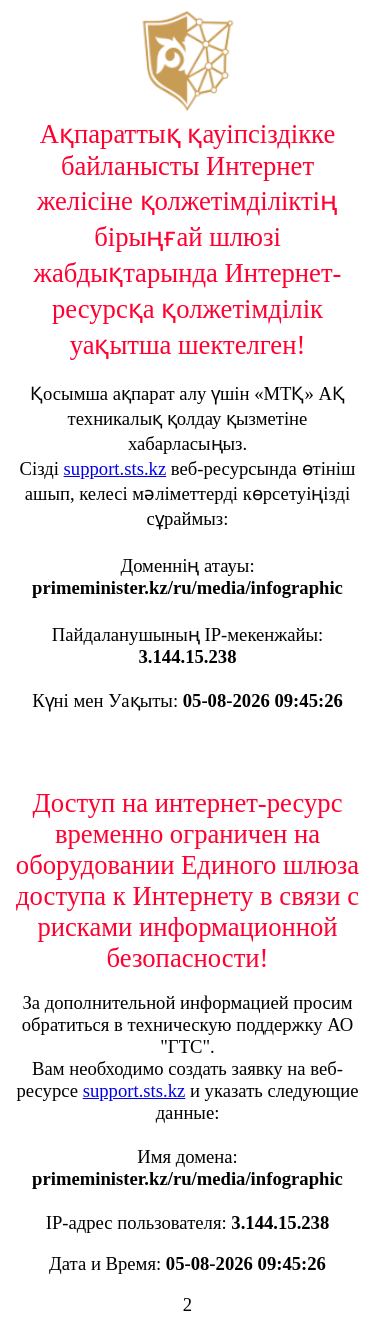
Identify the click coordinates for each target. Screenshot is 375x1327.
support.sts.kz (115, 468)
